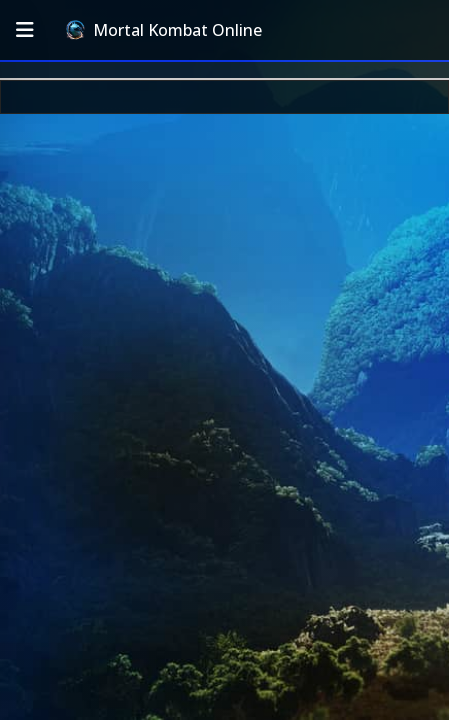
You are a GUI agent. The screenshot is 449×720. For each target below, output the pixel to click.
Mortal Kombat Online (164, 30)
